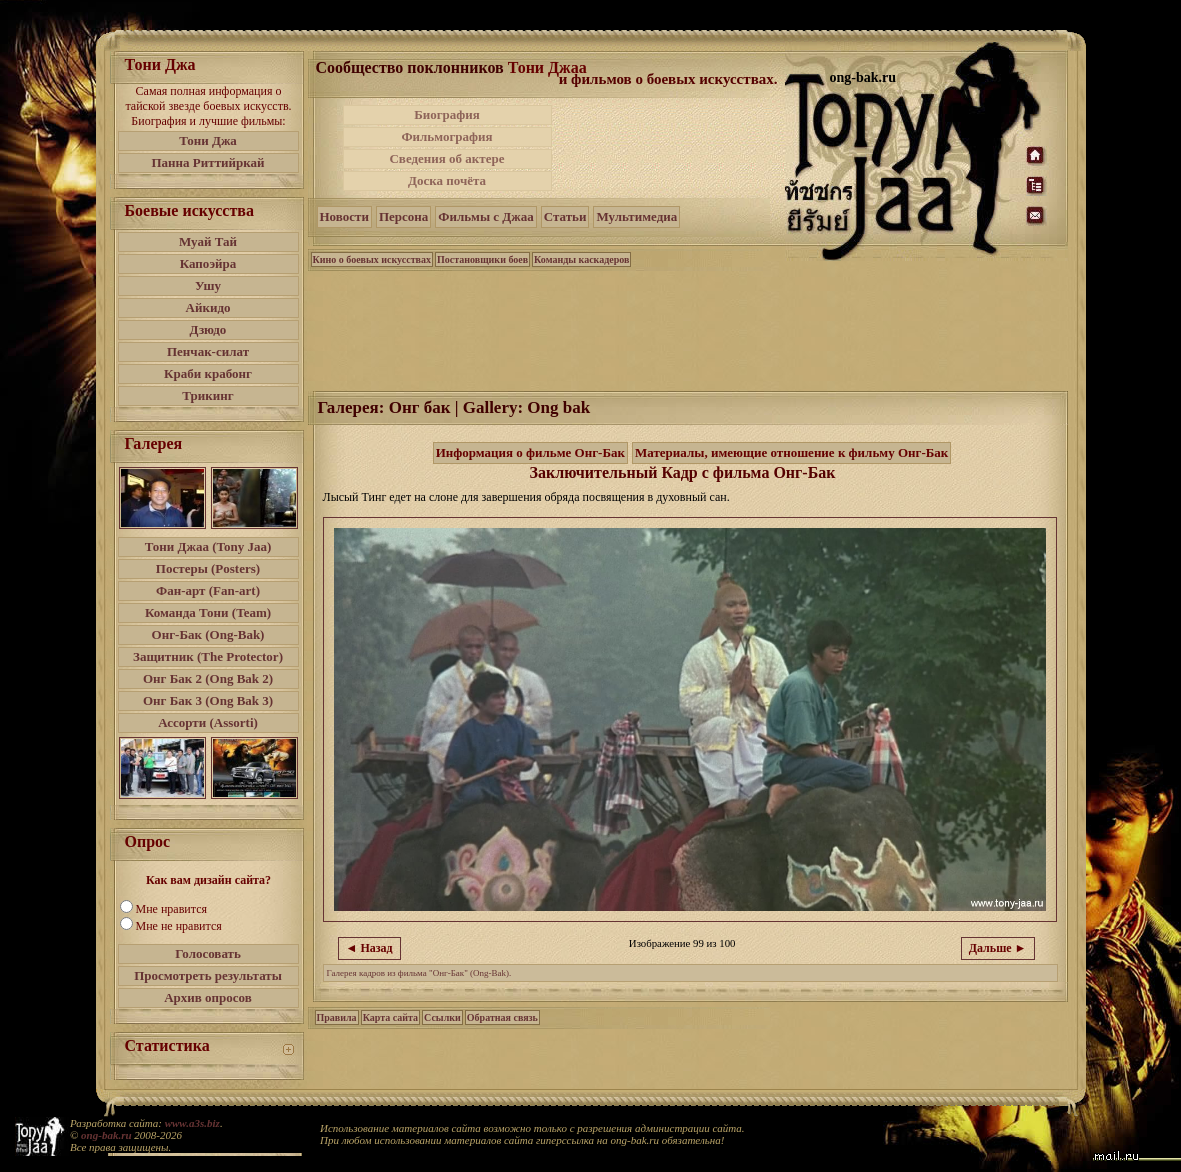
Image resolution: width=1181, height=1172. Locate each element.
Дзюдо (208, 329)
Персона (403, 216)
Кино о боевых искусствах (372, 259)
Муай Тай (208, 241)
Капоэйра (208, 263)
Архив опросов (208, 997)
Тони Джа (208, 140)
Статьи (565, 216)
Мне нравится (172, 909)
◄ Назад (369, 948)
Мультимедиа (636, 216)
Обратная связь (502, 1017)
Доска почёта (447, 180)
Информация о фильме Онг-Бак (530, 452)
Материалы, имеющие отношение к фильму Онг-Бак (791, 452)
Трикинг (207, 395)
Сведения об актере (446, 158)
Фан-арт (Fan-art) (208, 590)
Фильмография (446, 136)
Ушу (208, 285)
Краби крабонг (208, 373)
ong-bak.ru (106, 1135)
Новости (344, 216)
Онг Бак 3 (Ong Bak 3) (208, 700)
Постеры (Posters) (208, 568)
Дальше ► (998, 948)
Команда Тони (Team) (208, 612)
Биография (447, 114)
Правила (337, 1017)
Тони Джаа (547, 67)
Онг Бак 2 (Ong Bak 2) (208, 678)
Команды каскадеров (581, 259)
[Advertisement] (670, 148)
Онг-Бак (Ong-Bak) (208, 634)
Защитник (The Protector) (208, 656)
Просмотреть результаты (208, 975)
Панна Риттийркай (207, 162)
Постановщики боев (482, 259)
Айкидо (208, 307)
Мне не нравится (179, 926)
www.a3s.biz (192, 1123)
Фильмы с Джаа (485, 216)
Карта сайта (390, 1017)
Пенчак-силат (208, 351)
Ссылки (442, 1017)
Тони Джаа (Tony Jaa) (208, 546)
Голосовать (208, 953)
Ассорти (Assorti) (208, 722)
